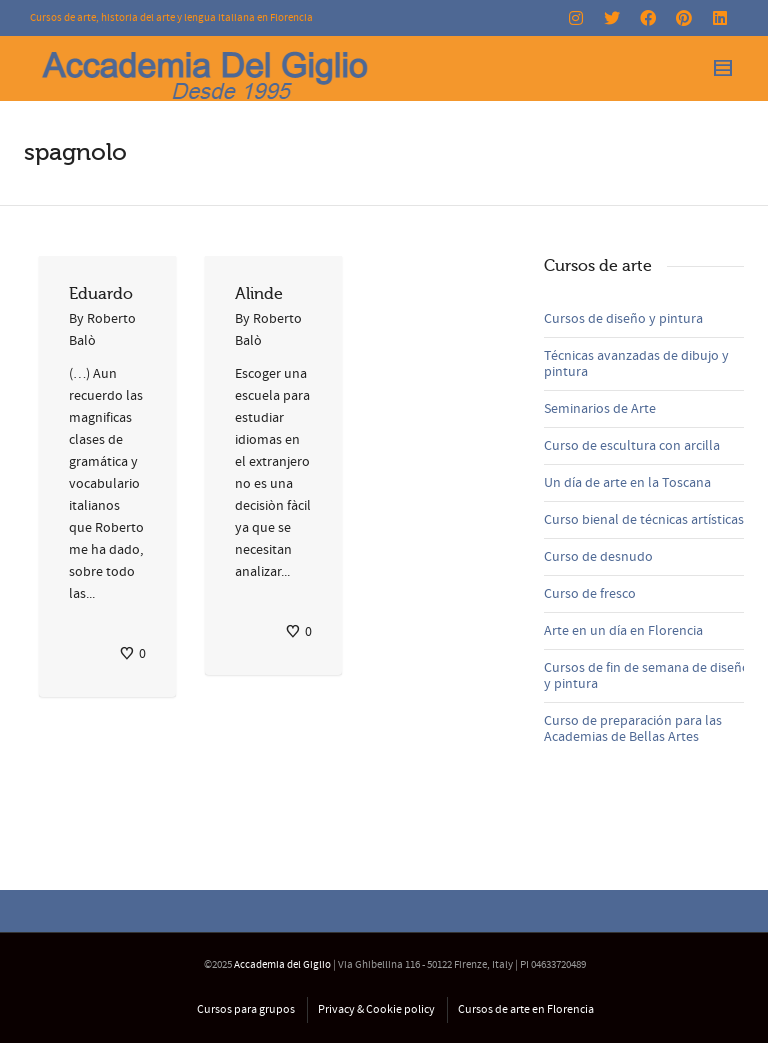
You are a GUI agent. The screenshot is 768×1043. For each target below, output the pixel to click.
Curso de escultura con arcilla (632, 446)
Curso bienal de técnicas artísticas (644, 520)
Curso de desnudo (598, 557)
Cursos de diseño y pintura (623, 319)
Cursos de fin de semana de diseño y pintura (647, 676)
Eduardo (101, 294)
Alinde (259, 294)
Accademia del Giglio (282, 965)
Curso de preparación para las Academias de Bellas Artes (633, 729)
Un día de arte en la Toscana (627, 483)
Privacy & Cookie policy (376, 1009)
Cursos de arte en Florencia (526, 1009)
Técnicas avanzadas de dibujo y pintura (636, 364)
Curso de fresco (590, 594)
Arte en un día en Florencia (623, 631)
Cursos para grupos (246, 1009)
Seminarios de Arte (600, 409)
